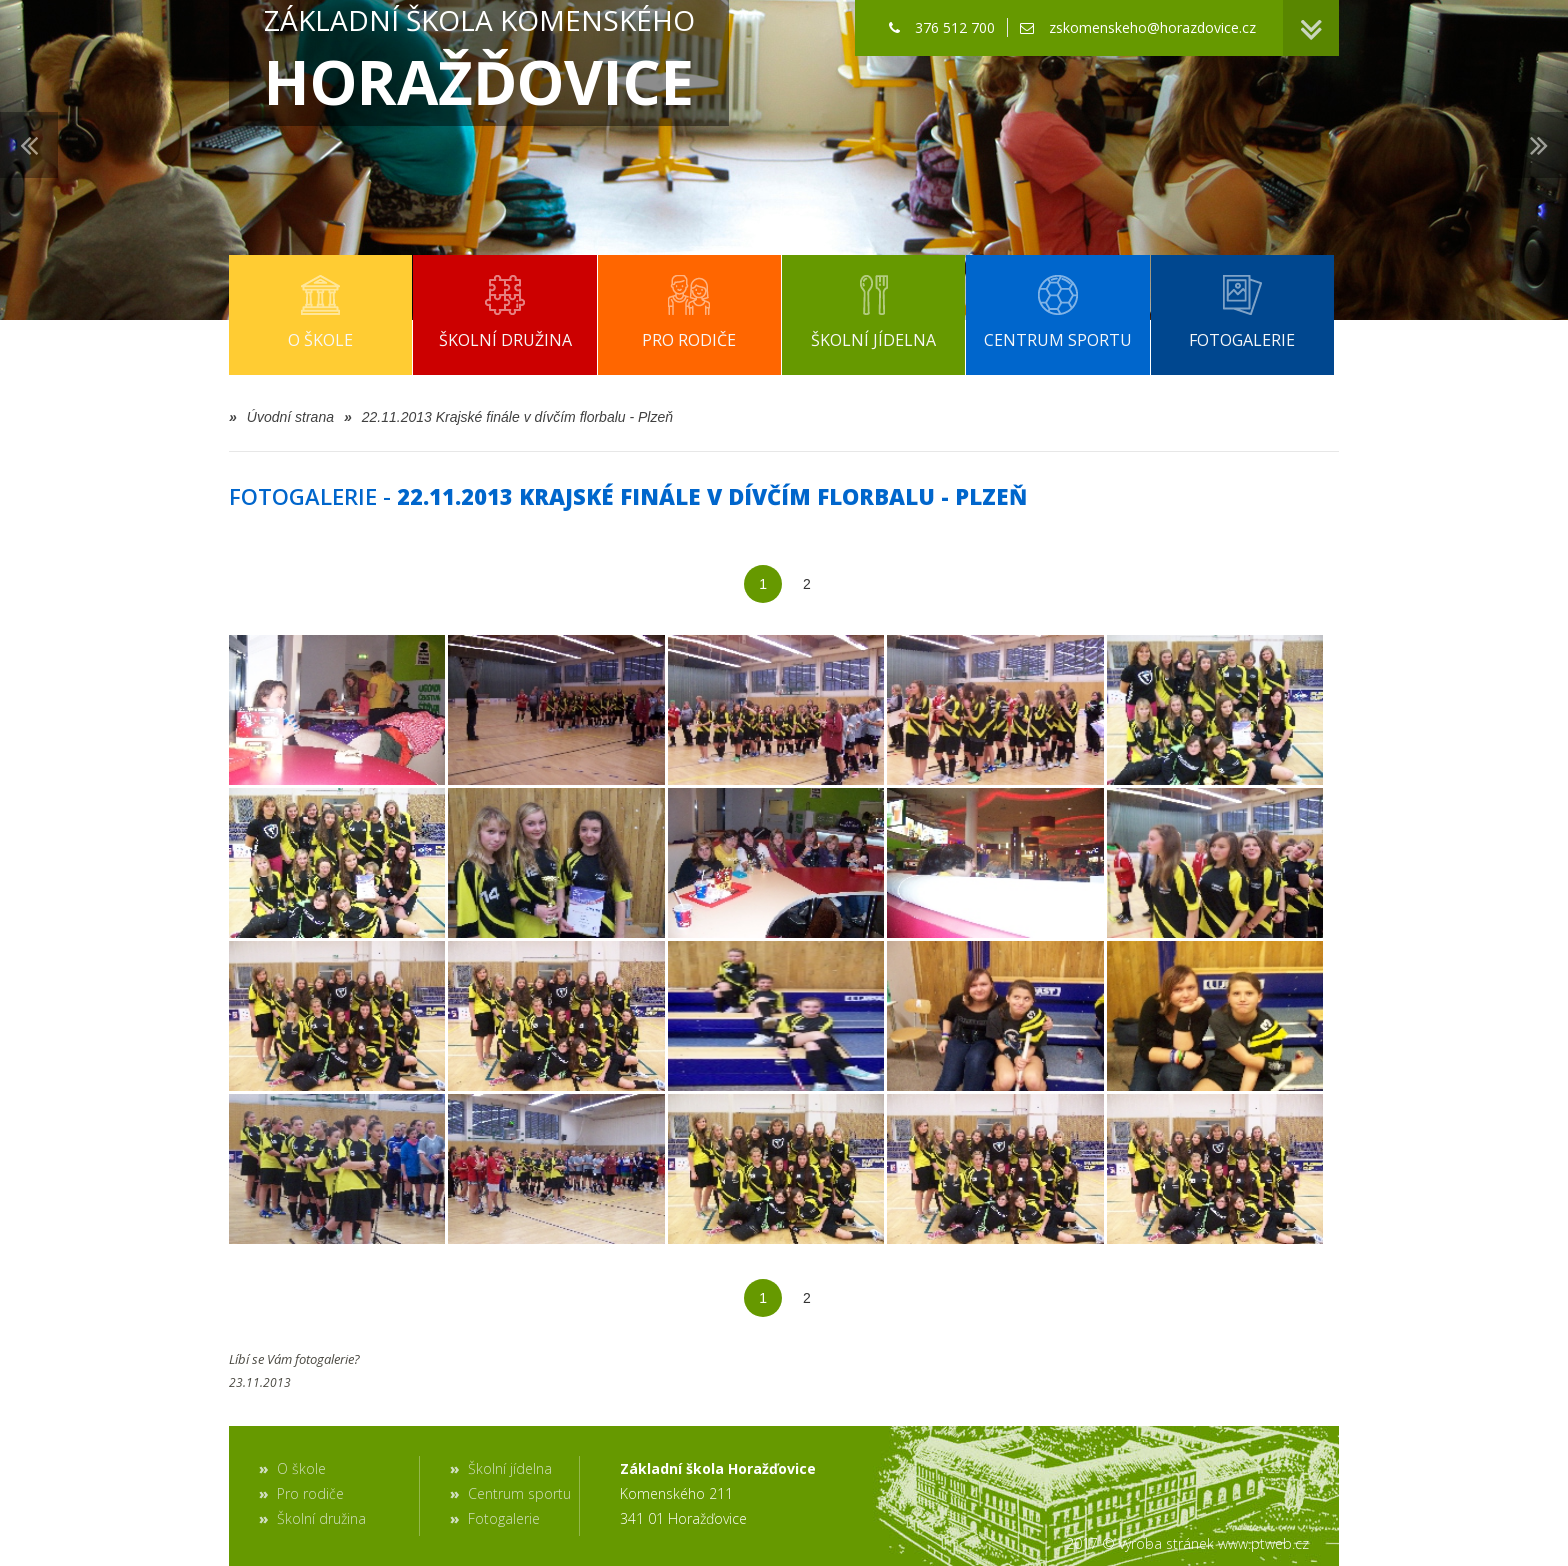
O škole (301, 1468)
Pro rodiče (310, 1493)
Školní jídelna (510, 1468)
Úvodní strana (281, 417)
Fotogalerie (504, 1518)
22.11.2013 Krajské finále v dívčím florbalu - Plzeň (508, 417)
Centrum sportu (519, 1493)
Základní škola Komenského (479, 62)
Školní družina (321, 1518)
